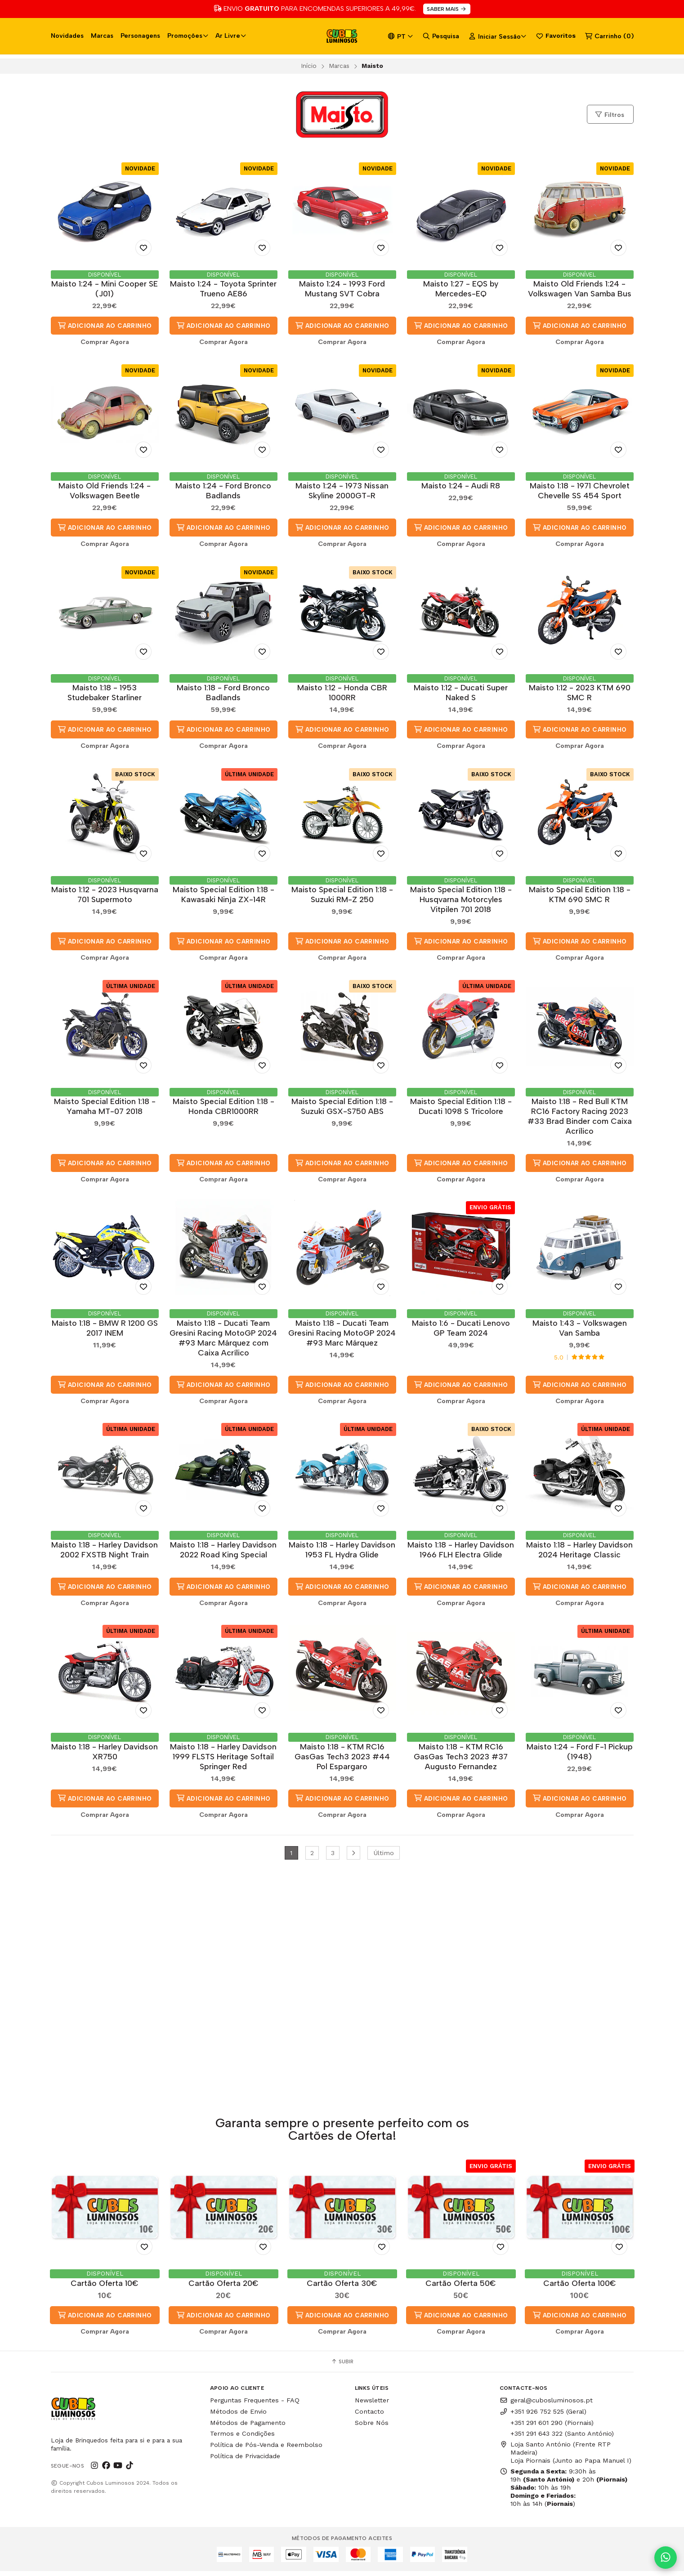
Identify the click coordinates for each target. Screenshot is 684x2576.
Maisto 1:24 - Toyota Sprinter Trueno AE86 (223, 288)
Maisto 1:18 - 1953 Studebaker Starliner (104, 694)
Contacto (369, 2416)
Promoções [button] (188, 35)
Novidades (67, 35)
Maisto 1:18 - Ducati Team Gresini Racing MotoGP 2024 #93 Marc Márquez (342, 1337)
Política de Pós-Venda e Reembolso (266, 2449)
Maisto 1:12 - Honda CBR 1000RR (342, 694)
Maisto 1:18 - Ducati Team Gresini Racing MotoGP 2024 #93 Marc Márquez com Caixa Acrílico (223, 1342)
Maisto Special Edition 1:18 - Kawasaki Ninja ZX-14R (223, 897)
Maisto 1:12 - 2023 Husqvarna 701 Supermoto (104, 897)
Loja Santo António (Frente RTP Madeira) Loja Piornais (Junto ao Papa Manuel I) (565, 2457)
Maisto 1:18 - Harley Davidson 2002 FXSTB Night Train (104, 1555)
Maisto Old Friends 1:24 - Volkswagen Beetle (104, 491)
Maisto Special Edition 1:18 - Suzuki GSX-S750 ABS (342, 1109)
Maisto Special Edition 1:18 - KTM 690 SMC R (579, 897)
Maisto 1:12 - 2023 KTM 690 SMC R (579, 694)
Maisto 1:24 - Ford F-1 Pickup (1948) (580, 1757)
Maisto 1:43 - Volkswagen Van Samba (579, 1332)
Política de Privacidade (245, 2460)
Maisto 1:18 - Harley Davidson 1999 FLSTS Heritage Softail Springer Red (223, 1762)
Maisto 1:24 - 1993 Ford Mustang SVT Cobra (342, 288)
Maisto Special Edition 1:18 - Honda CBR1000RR (223, 1109)
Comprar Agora (104, 342)
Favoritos (556, 36)
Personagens (140, 35)
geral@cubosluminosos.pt (546, 2405)
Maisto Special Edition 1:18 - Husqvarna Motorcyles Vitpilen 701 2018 (461, 902)
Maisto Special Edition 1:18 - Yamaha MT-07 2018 (105, 1109)
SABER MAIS (447, 9)
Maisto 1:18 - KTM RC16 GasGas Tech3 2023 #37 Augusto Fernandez (461, 1762)
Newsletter (372, 2405)
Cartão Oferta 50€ (460, 2288)
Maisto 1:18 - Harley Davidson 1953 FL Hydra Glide (342, 1555)
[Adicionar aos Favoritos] (143, 248)
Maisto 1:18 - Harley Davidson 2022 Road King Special (223, 1555)
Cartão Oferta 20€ (223, 2288)
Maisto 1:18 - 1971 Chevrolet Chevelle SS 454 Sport (580, 491)
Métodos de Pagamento (248, 2427)
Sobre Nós (372, 2427)
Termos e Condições (242, 2438)
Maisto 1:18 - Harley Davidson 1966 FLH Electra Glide (460, 1555)
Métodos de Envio (238, 2416)
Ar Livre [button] (230, 35)
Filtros (609, 115)
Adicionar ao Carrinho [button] (105, 326)
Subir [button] (342, 2366)
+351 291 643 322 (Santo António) (562, 2438)
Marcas (102, 35)
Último (383, 1860)
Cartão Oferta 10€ (105, 2288)
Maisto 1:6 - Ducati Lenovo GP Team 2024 (461, 1332)
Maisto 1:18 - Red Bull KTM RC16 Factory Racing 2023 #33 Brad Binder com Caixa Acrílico (580, 1119)
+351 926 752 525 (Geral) (543, 2416)
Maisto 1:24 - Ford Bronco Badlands (223, 491)
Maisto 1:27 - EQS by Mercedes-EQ (460, 288)
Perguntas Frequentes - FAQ (255, 2405)
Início (309, 65)
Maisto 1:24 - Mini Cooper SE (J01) (104, 288)
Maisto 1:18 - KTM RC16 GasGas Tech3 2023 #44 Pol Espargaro (342, 1762)
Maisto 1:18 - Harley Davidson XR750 (104, 1757)
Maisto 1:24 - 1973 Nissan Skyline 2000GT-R (342, 491)
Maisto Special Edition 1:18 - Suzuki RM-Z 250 (342, 897)
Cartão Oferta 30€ (342, 2288)
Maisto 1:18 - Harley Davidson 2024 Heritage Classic (579, 1555)
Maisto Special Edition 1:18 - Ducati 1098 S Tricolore (461, 1109)
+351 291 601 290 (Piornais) (552, 2427)
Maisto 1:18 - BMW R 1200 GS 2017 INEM (105, 1332)
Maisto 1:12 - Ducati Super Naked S (461, 694)
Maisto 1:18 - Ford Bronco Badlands (223, 694)
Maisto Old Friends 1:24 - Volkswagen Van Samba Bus (579, 288)
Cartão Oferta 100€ (579, 2288)
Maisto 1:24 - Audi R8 (460, 486)
